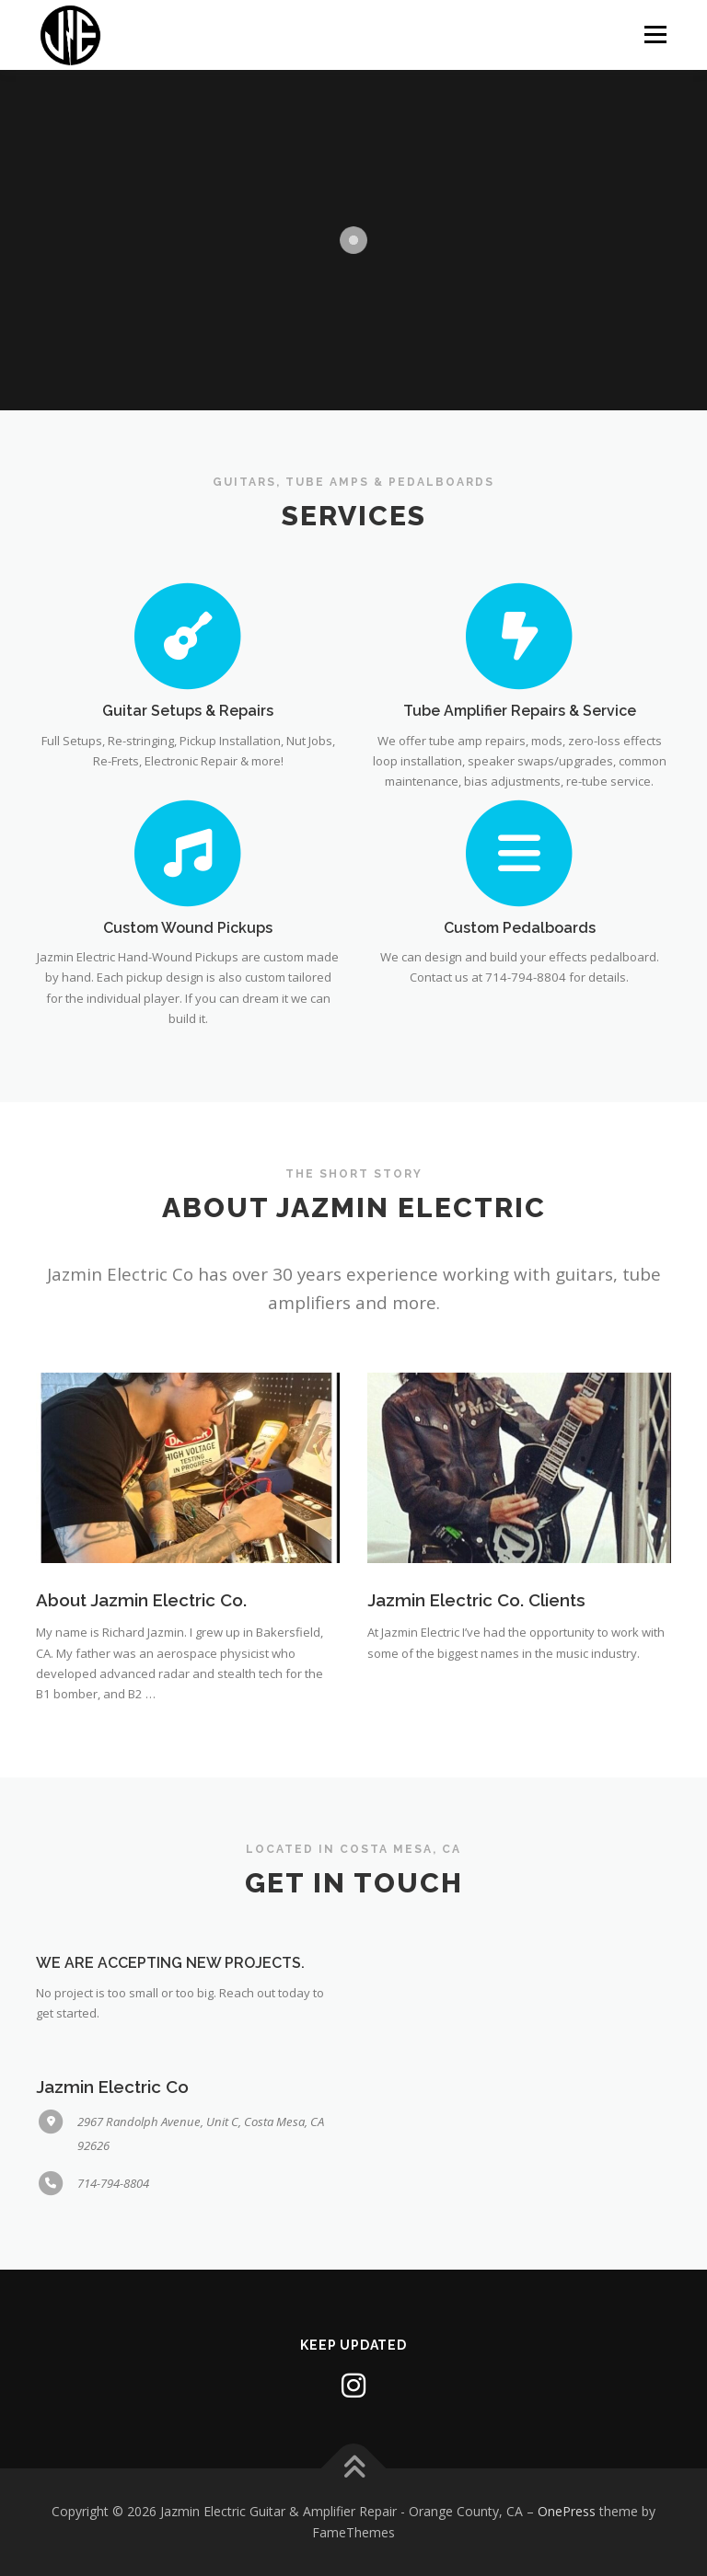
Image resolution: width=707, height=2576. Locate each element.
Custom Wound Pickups (187, 928)
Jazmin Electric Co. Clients (476, 1600)
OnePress (567, 2511)
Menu (655, 34)
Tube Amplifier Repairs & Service (519, 710)
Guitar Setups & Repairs (187, 710)
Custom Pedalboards (520, 928)
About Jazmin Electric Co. (141, 1600)
